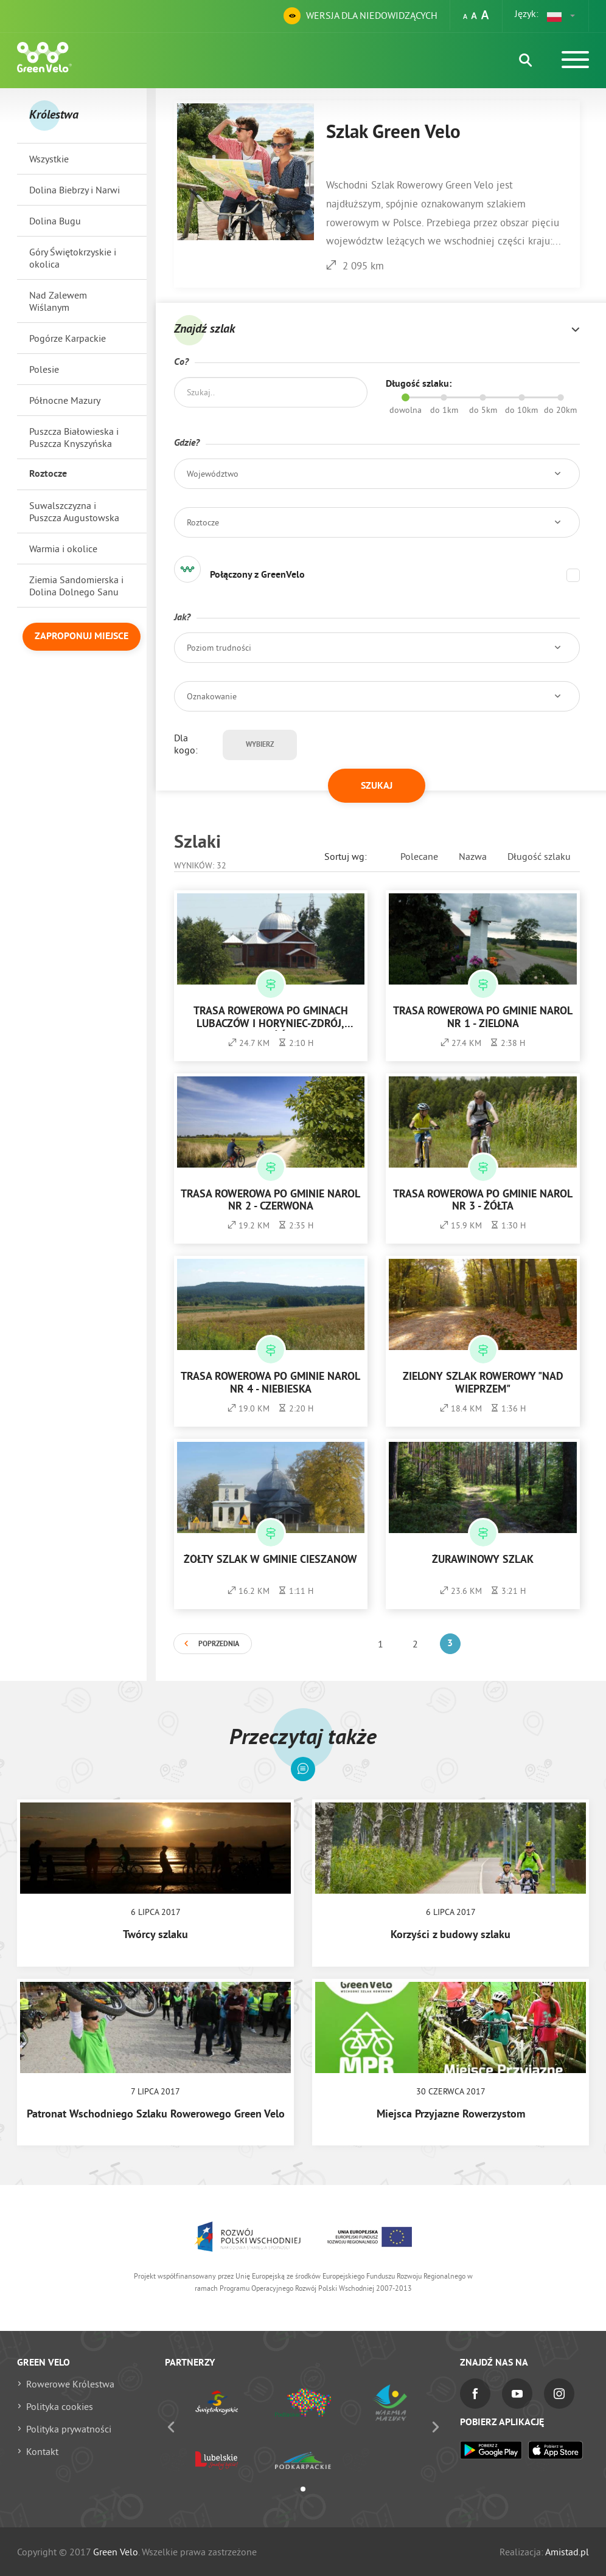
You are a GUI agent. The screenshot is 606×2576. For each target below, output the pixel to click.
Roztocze (48, 474)
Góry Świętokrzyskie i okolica (72, 258)
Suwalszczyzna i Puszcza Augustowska (74, 511)
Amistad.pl (567, 2552)
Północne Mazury (64, 400)
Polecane (419, 856)
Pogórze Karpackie (67, 338)
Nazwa (473, 856)
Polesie (44, 369)
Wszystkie (49, 159)
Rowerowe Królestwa (70, 2384)
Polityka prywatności (68, 2429)
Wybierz (260, 745)
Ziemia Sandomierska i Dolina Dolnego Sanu (76, 585)
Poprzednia (218, 1644)
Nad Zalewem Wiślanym (58, 301)
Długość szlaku (539, 856)
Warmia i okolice (63, 548)
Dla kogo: (186, 744)
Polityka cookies (59, 2406)
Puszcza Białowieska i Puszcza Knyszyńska (74, 437)
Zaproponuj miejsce (81, 637)
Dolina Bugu (55, 221)
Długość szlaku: (418, 384)
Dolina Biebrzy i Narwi (74, 190)
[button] (561, 16)
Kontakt (42, 2451)
